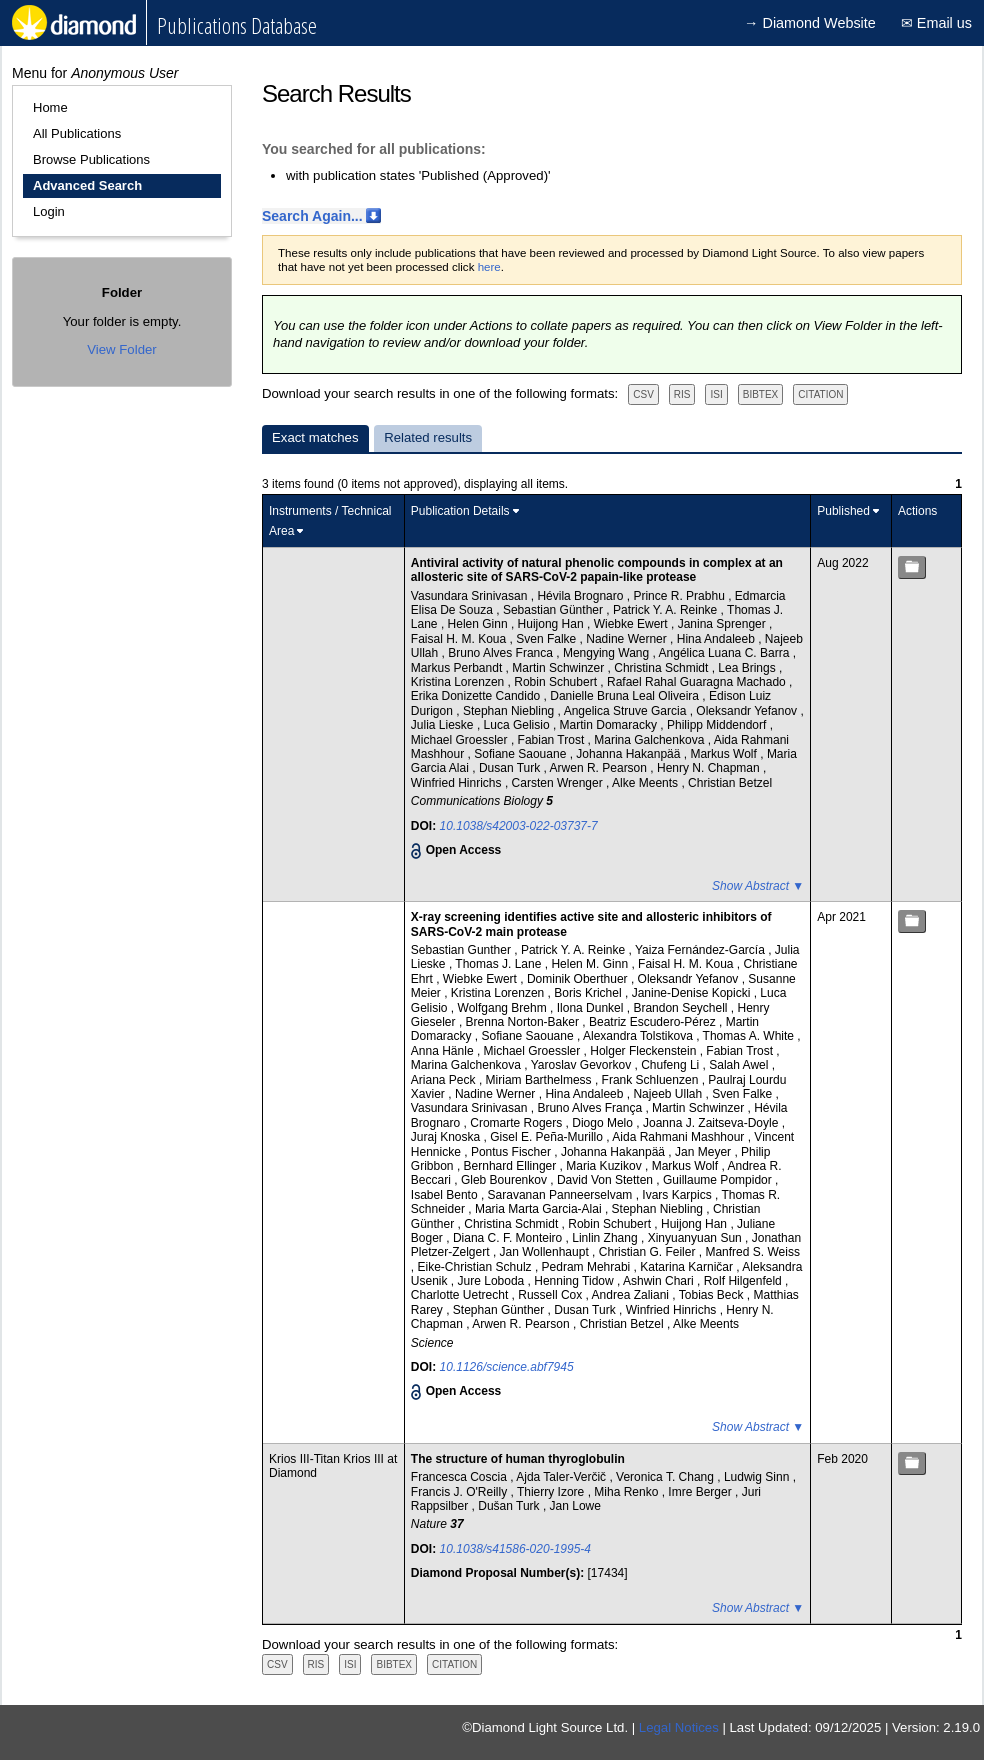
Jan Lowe (575, 1506)
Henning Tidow (575, 1281)
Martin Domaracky (610, 725)
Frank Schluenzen (652, 1080)
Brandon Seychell (681, 1008)
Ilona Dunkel (592, 1008)
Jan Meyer (704, 1152)
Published (843, 511)
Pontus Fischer (512, 1152)
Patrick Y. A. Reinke (667, 610)
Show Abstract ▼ (758, 886)
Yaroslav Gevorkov (583, 1065)
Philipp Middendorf (718, 725)
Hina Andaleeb (717, 639)
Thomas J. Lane (499, 964)
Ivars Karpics (678, 1195)
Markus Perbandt (458, 668)
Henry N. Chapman (710, 768)
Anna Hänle (444, 1051)
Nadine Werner (628, 639)
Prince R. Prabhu (680, 596)
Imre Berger (701, 1492)
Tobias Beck (713, 1295)
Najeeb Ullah (669, 1094)
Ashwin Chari (660, 1281)
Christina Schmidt (662, 668)
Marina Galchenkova (650, 740)
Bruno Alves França (591, 1108)
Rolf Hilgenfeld (744, 1281)
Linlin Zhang (606, 1238)
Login (49, 211)
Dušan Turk (510, 1506)
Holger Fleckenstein (644, 1051)
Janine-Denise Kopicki (693, 993)
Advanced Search (87, 185)
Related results (428, 437)
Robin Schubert (557, 682)
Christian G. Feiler (649, 1252)
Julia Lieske (444, 725)
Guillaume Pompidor (719, 1180)
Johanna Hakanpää (629, 754)
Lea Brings (748, 668)
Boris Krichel (589, 993)
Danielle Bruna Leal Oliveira (626, 696)
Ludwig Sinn (758, 1477)
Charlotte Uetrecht (461, 1295)
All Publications (77, 133)
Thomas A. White (750, 1036)
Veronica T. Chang (666, 1477)
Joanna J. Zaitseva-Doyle (712, 1123)
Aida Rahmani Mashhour (679, 1137)
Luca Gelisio (518, 725)
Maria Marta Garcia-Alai (540, 1209)
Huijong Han (552, 624)
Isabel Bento (446, 1195)
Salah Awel (740, 1065)
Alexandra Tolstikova (639, 1036)
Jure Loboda (493, 1281)
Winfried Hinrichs (458, 783)
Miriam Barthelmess (540, 1080)
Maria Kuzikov (605, 1166)
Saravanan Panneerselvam (562, 1195)
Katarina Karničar (688, 1267)
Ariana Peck (445, 1080)
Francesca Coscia (460, 1477)
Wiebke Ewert (632, 624)
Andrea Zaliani (632, 1295)
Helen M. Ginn (591, 964)
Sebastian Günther (554, 610)
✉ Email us (936, 23)
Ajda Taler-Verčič (562, 1477)
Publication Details (460, 511)
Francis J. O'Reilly (461, 1492)
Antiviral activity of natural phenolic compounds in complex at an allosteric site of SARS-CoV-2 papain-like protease (597, 570)
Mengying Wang (608, 653)
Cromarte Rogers (517, 1123)
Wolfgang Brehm (504, 1008)
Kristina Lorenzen (459, 682)
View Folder (121, 349)
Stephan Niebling (510, 711)
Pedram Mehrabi (588, 1267)
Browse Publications (91, 159)
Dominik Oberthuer (579, 979)
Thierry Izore (552, 1492)
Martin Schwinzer (559, 668)
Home (50, 107)
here (489, 267)
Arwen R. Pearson (600, 768)
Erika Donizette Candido (477, 696)
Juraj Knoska (447, 1137)
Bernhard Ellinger (512, 1166)
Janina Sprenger (723, 624)
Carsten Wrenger (559, 783)
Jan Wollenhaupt (546, 1252)
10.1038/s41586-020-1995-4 (515, 1549)
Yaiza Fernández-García (701, 950)
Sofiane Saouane (521, 754)
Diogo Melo (604, 1123)
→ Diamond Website (810, 23)
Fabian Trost (553, 740)
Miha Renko (627, 1492)
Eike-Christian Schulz (476, 1267)
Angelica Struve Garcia (627, 711)
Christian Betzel (730, 783)
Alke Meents (646, 783)
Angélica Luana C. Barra (726, 653)
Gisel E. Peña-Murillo (548, 1137)
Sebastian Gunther (462, 950)
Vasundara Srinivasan (471, 596)
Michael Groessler (461, 740)
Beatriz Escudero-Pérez (654, 1022)
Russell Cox (551, 1295)
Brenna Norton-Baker (524, 1022)
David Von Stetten (606, 1180)
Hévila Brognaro (581, 596)
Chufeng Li (671, 1065)
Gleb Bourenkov (505, 1180)
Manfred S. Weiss (752, 1252)
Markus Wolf (725, 754)
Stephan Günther (500, 1310)
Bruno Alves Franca (502, 653)
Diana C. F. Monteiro (509, 1238)
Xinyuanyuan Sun (696, 1238)
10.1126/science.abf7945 (507, 1367)
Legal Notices (679, 1727)
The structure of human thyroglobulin (518, 1459)
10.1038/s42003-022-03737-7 (519, 826)
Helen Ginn (479, 624)
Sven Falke (547, 639)
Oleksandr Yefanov (748, 711)
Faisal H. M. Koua (460, 639)
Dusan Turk (511, 768)
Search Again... (312, 216)
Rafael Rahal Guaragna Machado (698, 682)
